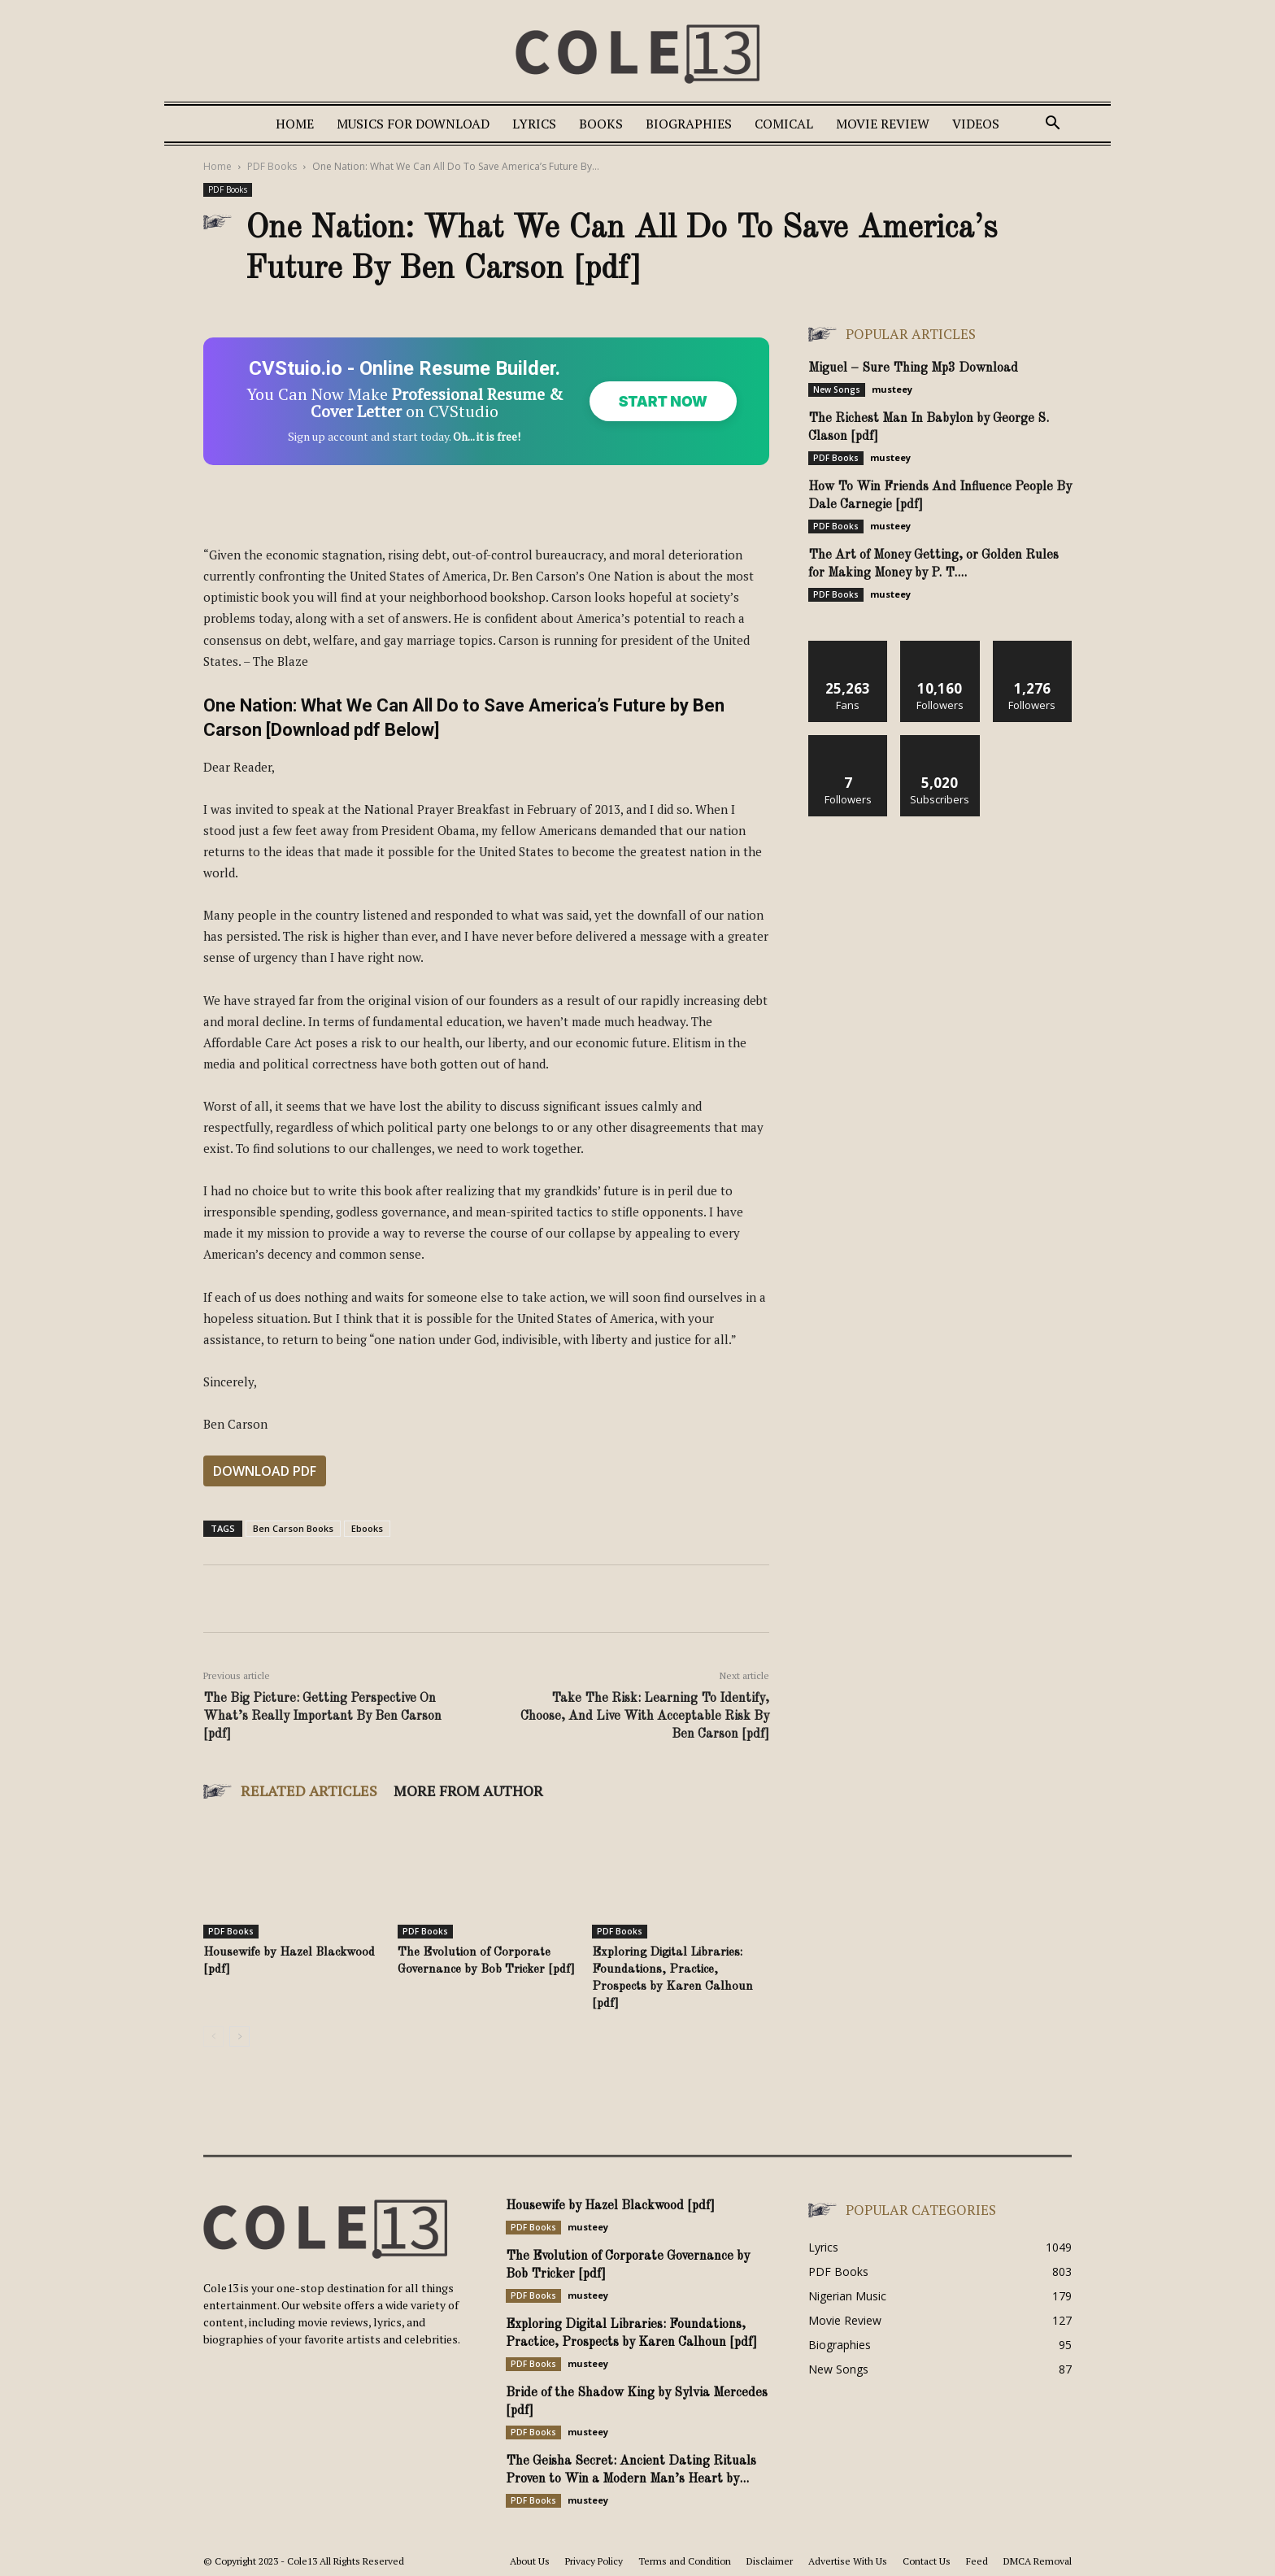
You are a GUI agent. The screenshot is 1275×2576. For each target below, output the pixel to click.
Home (295, 124)
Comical (784, 124)
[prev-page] (213, 2036)
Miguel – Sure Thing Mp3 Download (913, 368)
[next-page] (239, 2036)
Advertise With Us (847, 2561)
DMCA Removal (1037, 2561)
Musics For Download (413, 124)
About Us (530, 2561)
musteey (892, 389)
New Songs (836, 389)
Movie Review (882, 124)
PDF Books (272, 166)
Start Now (662, 401)
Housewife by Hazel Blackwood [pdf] (610, 2206)
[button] (1052, 125)
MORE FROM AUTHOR (468, 1790)
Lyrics (534, 124)
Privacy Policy (594, 2561)
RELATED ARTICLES (309, 1790)
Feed (977, 2561)
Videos (975, 124)
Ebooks (367, 1528)
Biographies (689, 124)
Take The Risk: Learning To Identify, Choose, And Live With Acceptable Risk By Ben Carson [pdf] (644, 1716)
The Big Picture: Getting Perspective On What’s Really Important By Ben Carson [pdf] (322, 1716)
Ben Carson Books (293, 1528)
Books (601, 124)
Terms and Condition (684, 2561)
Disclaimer (769, 2561)
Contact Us (927, 2561)
